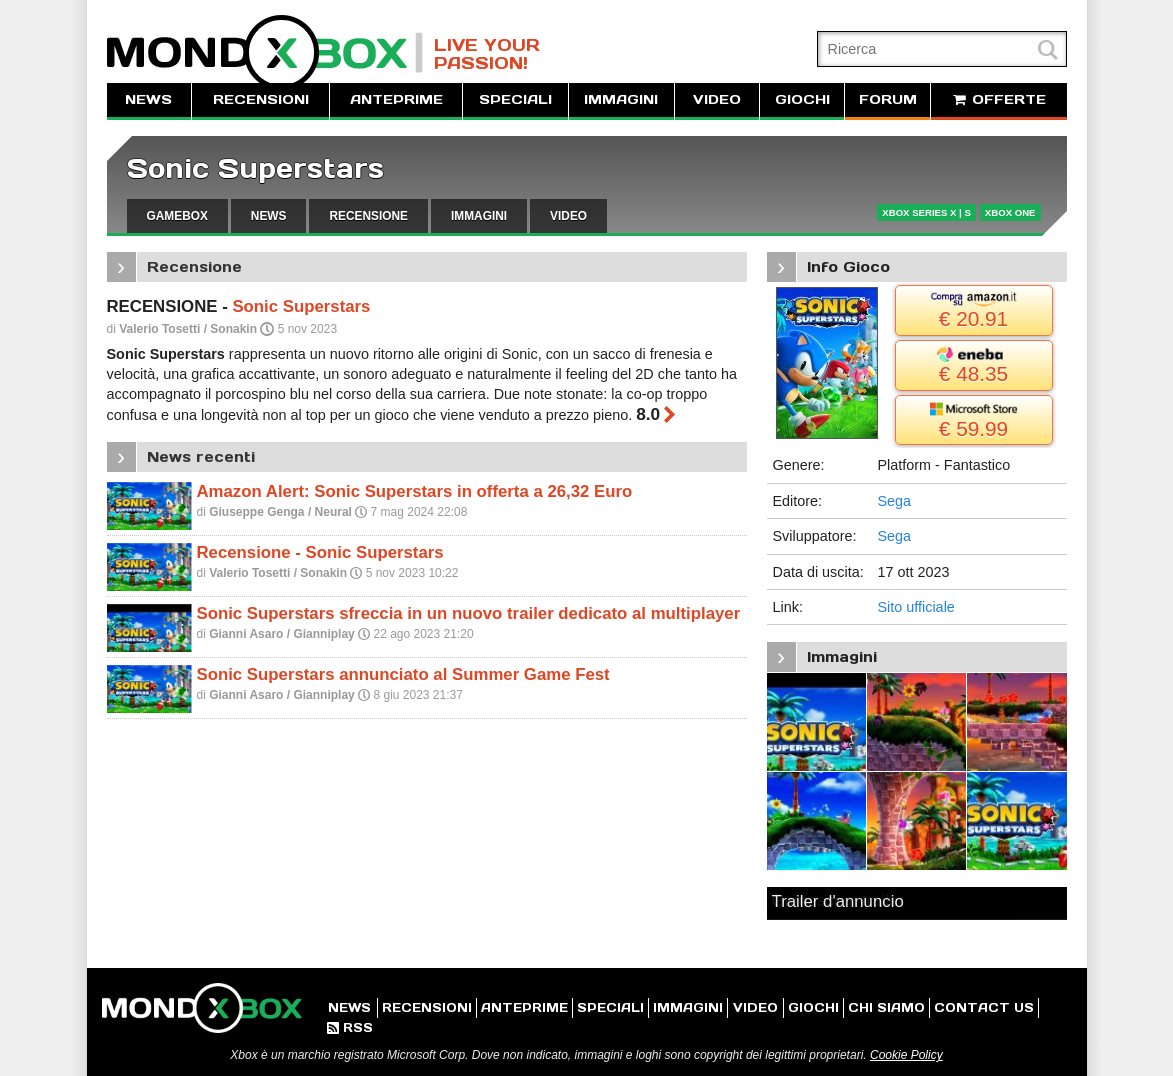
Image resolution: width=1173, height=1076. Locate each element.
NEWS (148, 99)
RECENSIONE (368, 216)
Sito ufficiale (916, 607)
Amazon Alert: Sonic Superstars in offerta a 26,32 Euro (415, 491)
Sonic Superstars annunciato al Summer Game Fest (403, 674)
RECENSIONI (261, 99)
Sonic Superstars (255, 168)
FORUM (888, 99)
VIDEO (717, 99)
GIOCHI (802, 99)
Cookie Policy (906, 1055)
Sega (895, 501)
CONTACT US (984, 1007)
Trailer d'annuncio (838, 901)
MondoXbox (265, 52)
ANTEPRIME (396, 99)
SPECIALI (515, 99)
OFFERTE (999, 99)
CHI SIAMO (886, 1007)
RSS (350, 1027)
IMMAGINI (621, 99)
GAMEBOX (177, 216)
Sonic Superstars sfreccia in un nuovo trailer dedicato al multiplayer (469, 613)
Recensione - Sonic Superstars (320, 552)
